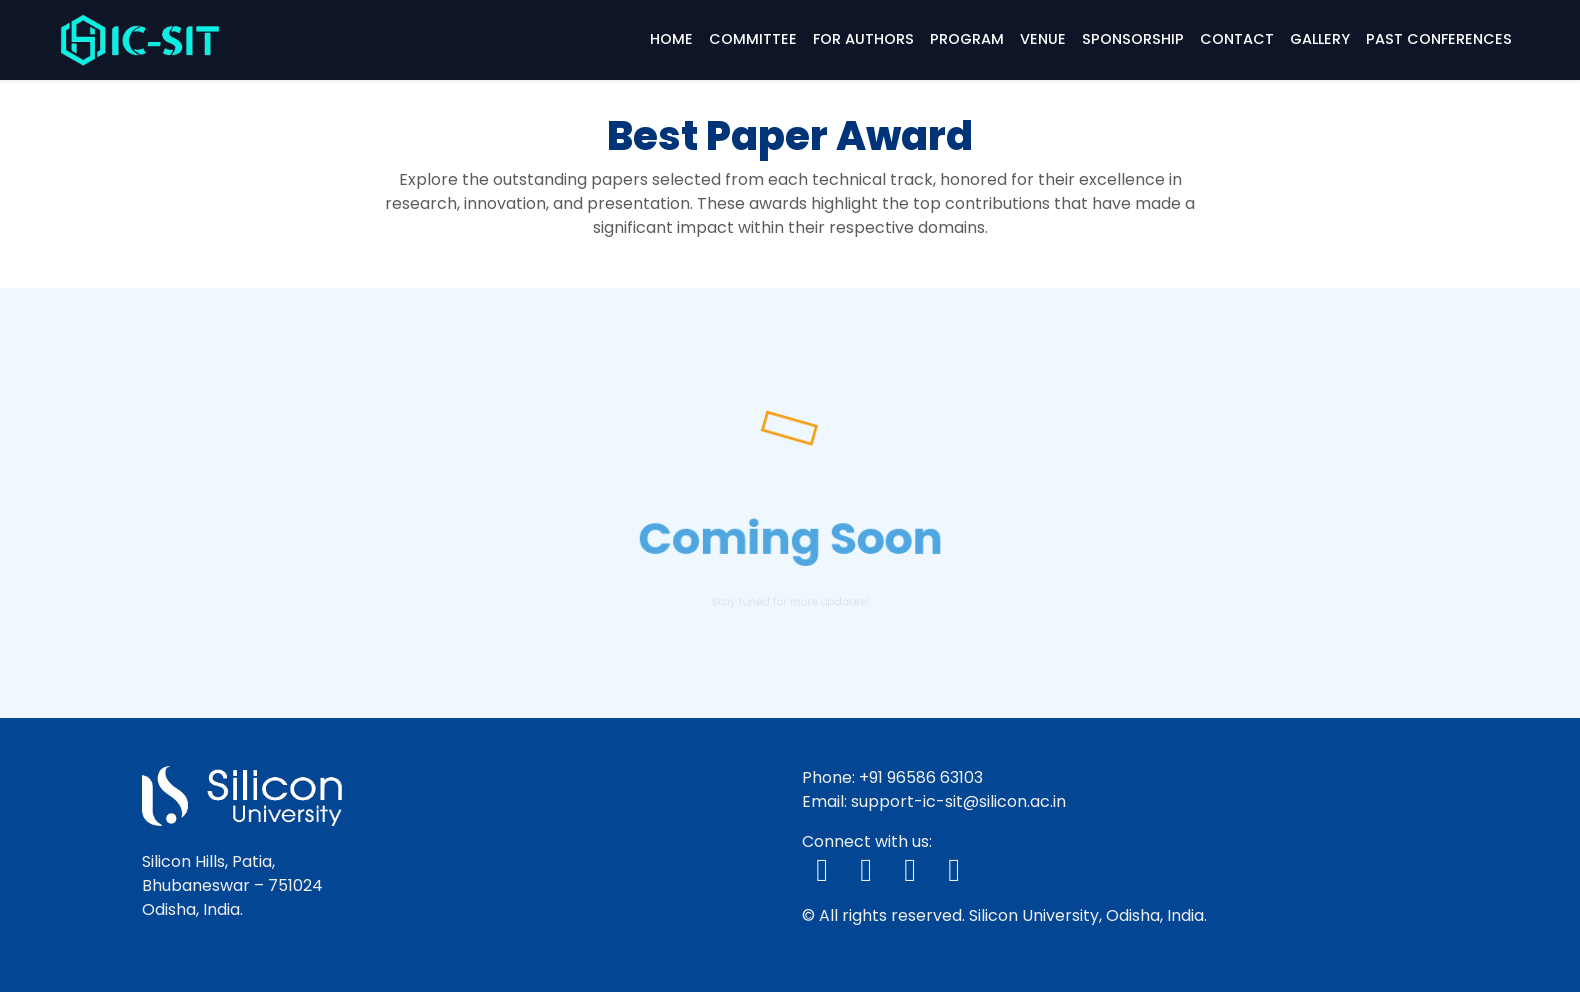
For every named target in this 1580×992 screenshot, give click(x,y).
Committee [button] (753, 39)
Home (671, 39)
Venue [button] (1043, 39)
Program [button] (967, 39)
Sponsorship (1133, 39)
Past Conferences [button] (1439, 39)
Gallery (1320, 39)
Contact (1237, 39)
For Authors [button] (863, 39)
